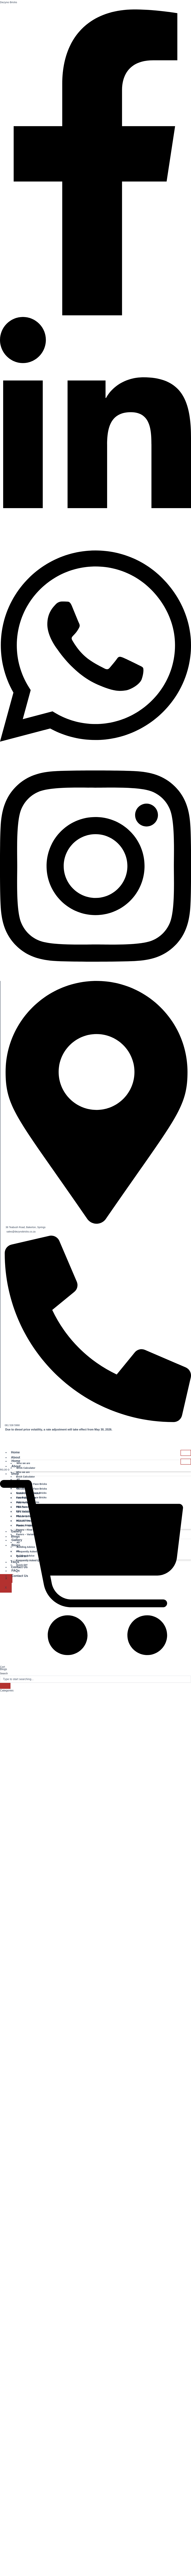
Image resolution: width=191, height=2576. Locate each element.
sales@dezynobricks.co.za (20, 1231)
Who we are (24, 1463)
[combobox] (95, 1679)
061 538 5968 (12, 1425)
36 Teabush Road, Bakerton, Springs (26, 1227)
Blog (6, 2553)
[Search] (5, 1686)
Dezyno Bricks (9, 2)
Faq (5, 2546)
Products (10, 2533)
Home (15, 1452)
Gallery (9, 2540)
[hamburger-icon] (186, 1453)
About (15, 1457)
